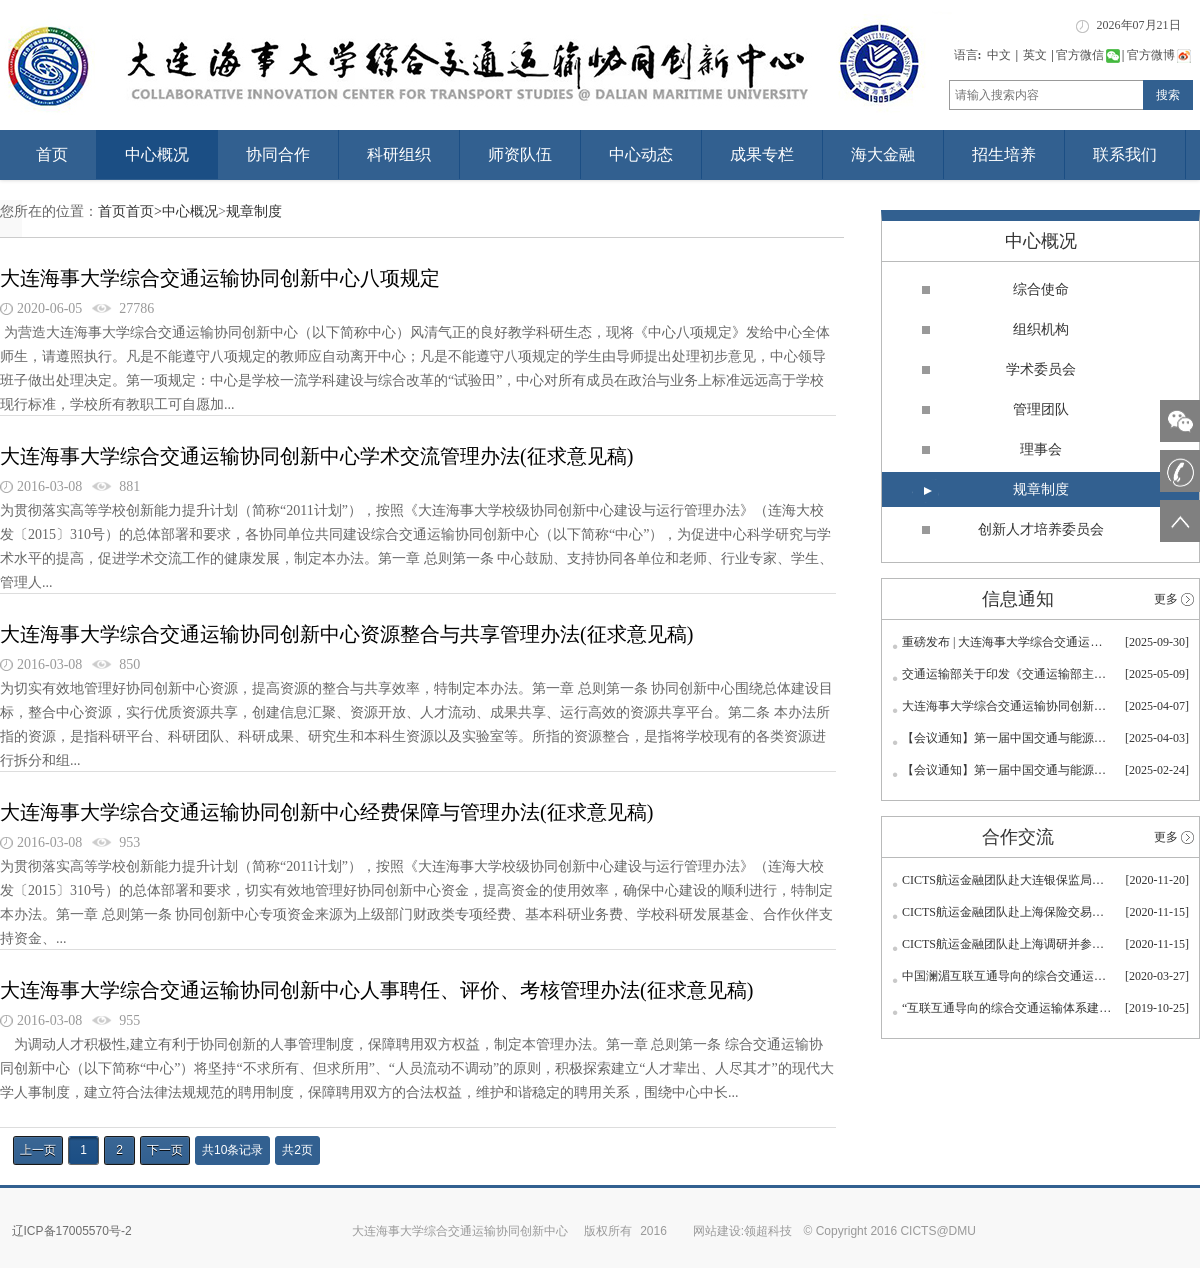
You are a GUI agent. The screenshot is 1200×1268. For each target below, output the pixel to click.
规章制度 (254, 211)
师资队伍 (520, 154)
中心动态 (641, 154)
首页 (52, 154)
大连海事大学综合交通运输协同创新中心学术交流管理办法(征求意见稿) (316, 456)
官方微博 (1159, 55)
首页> (144, 211)
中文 (999, 55)
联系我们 (1125, 154)
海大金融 (883, 154)
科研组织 (399, 154)
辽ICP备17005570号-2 (72, 1231)
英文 (1035, 55)
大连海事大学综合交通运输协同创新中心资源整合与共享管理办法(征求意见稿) (346, 634)
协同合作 (278, 154)
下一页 (165, 1150)
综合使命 (1041, 289)
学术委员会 (1041, 369)
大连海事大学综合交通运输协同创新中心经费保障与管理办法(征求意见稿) (326, 812)
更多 (1166, 599)
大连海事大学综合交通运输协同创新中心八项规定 (220, 278)
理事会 (1041, 449)
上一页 (38, 1150)
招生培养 (1004, 154)
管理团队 (1041, 409)
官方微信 (1088, 55)
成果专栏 (762, 154)
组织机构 (1041, 329)
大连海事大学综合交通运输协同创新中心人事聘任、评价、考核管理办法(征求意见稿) (376, 990)
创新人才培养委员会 (1041, 529)
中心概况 (157, 154)
